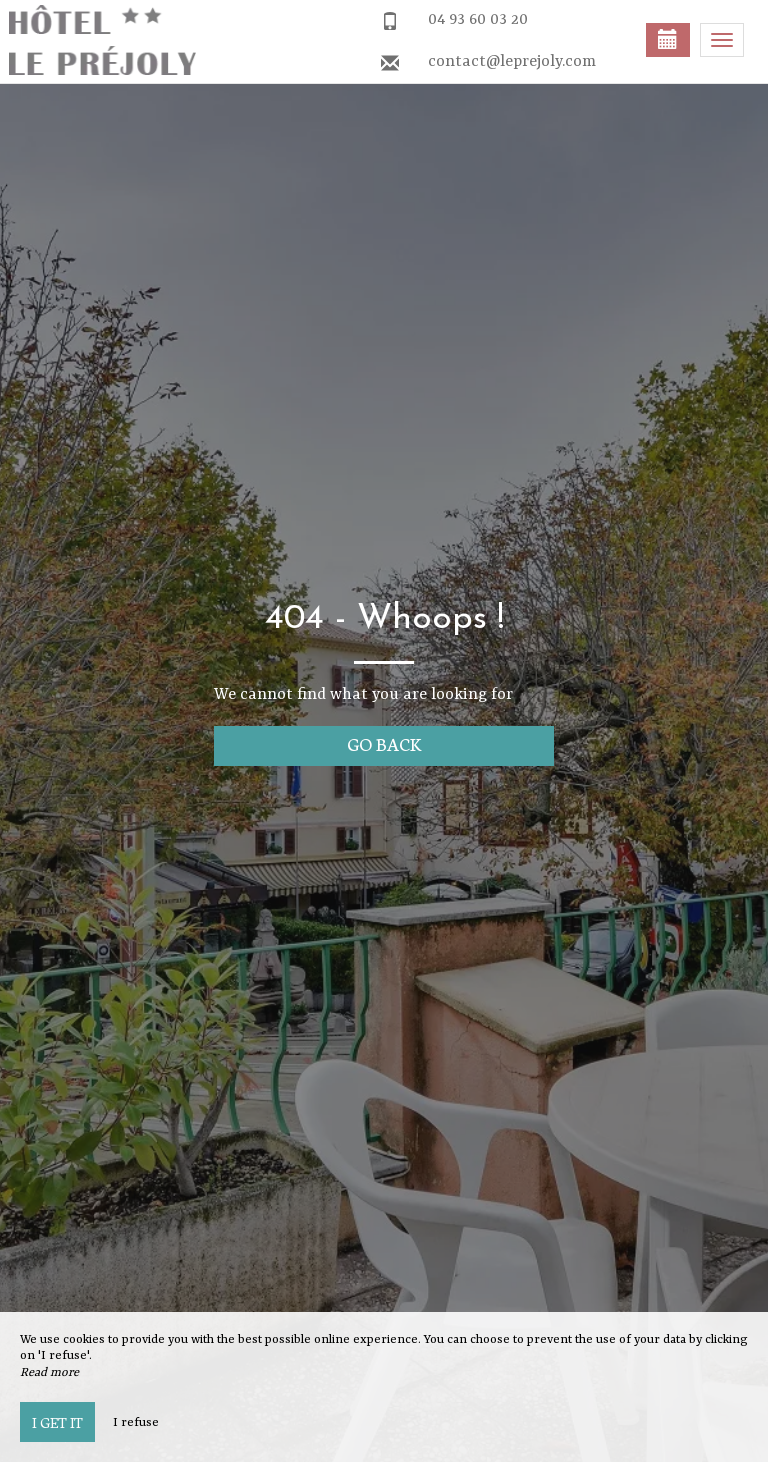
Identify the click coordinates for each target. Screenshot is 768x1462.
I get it (57, 1422)
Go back (384, 743)
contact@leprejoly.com (512, 62)
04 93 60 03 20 (478, 20)
